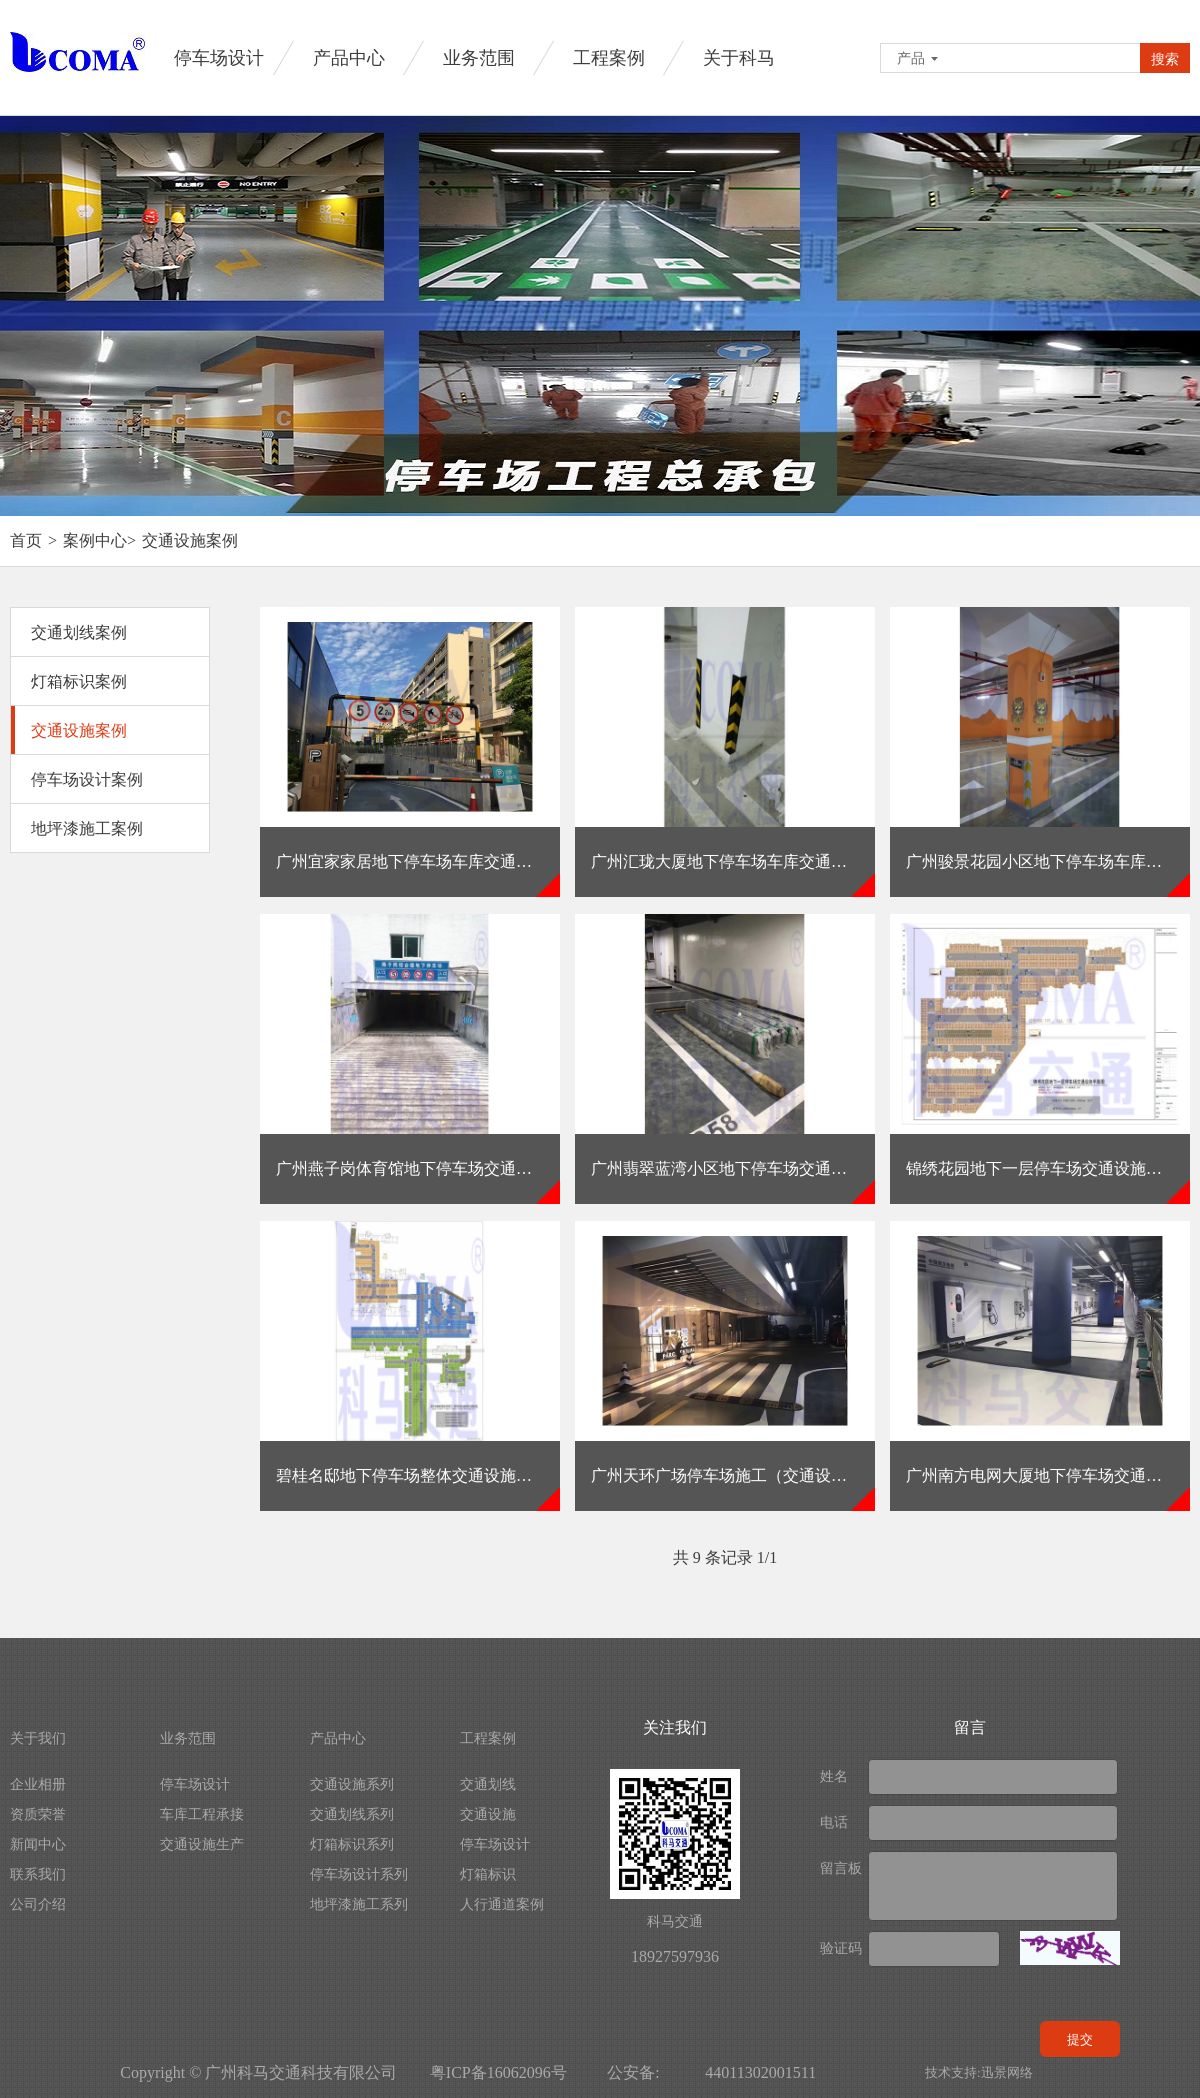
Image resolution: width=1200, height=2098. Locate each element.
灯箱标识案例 (79, 681)
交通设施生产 (202, 1844)
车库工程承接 (202, 1814)
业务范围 (479, 58)
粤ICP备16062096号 (498, 2072)
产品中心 (349, 58)
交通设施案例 (190, 540)
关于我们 (38, 1738)
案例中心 (95, 540)
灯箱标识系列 (352, 1844)
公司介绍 (38, 1904)
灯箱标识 (488, 1874)
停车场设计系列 (359, 1874)
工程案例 (609, 58)
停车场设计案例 (87, 779)
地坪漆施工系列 (359, 1904)
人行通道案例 (502, 1904)
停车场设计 (219, 58)
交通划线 (488, 1784)
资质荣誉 (38, 1814)
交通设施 (488, 1814)
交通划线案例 (79, 632)
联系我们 (38, 1874)
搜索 (1165, 59)
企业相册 (38, 1784)
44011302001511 (760, 2072)
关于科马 (739, 58)
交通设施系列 (352, 1784)
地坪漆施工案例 (87, 828)
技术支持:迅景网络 (979, 2072)
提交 (1080, 2039)
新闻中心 (38, 1844)
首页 (26, 540)
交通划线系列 (352, 1814)
